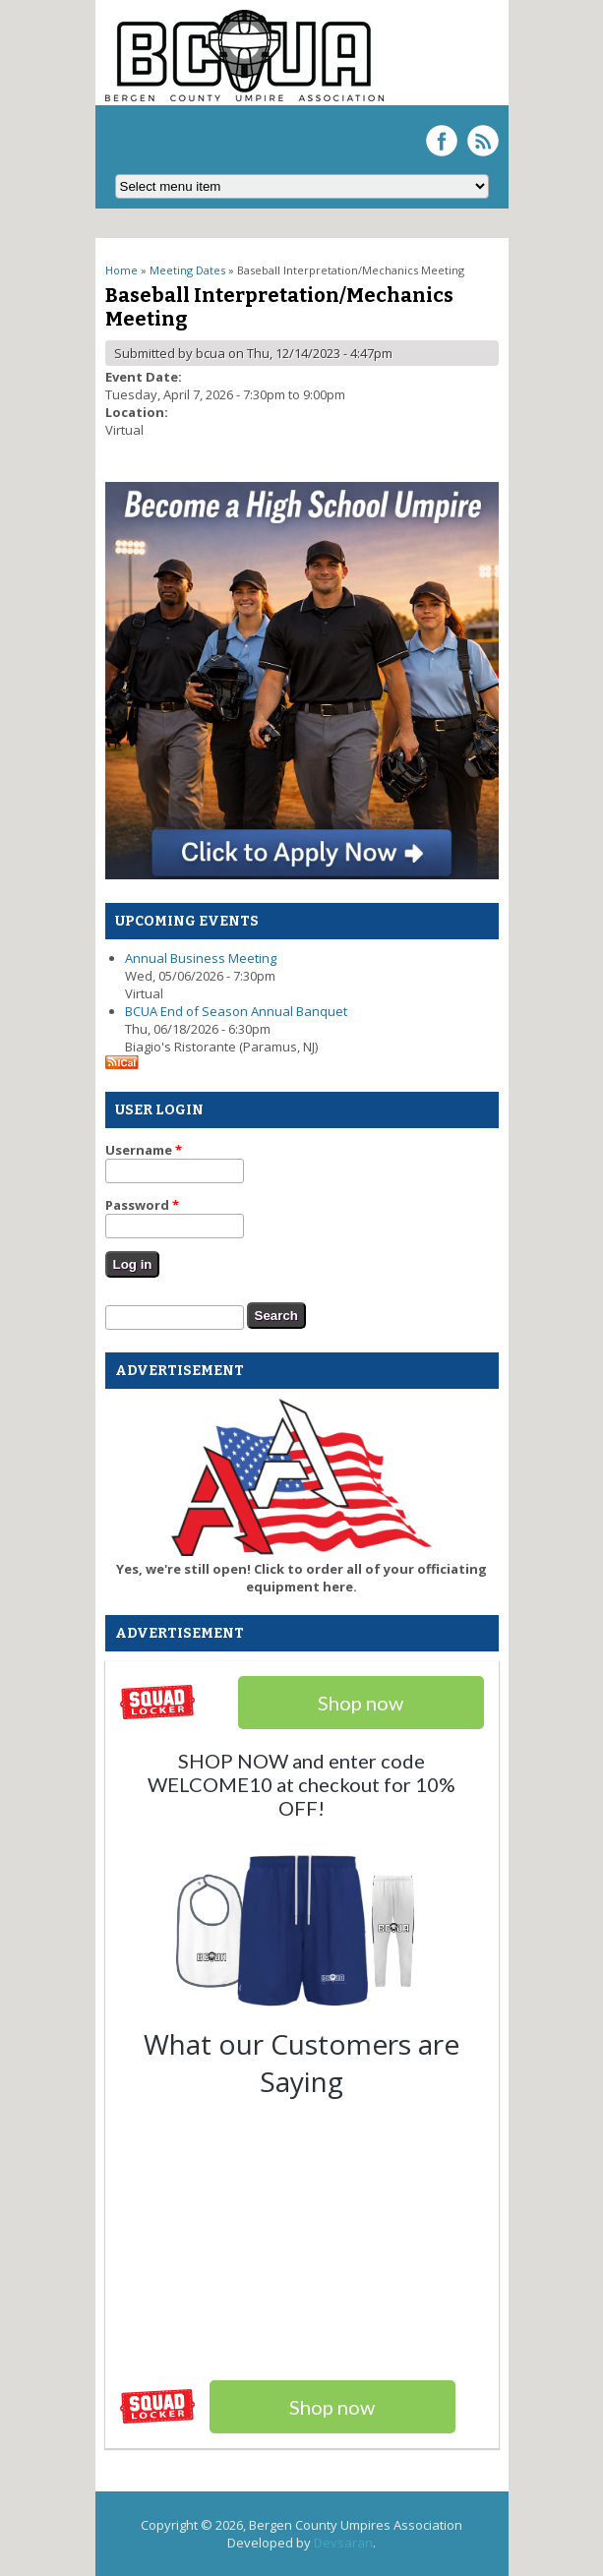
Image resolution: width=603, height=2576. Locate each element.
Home (121, 270)
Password (142, 1205)
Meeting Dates (187, 270)
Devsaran (343, 2542)
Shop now (332, 2407)
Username (143, 1150)
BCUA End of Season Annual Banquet (236, 1011)
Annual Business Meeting (200, 958)
